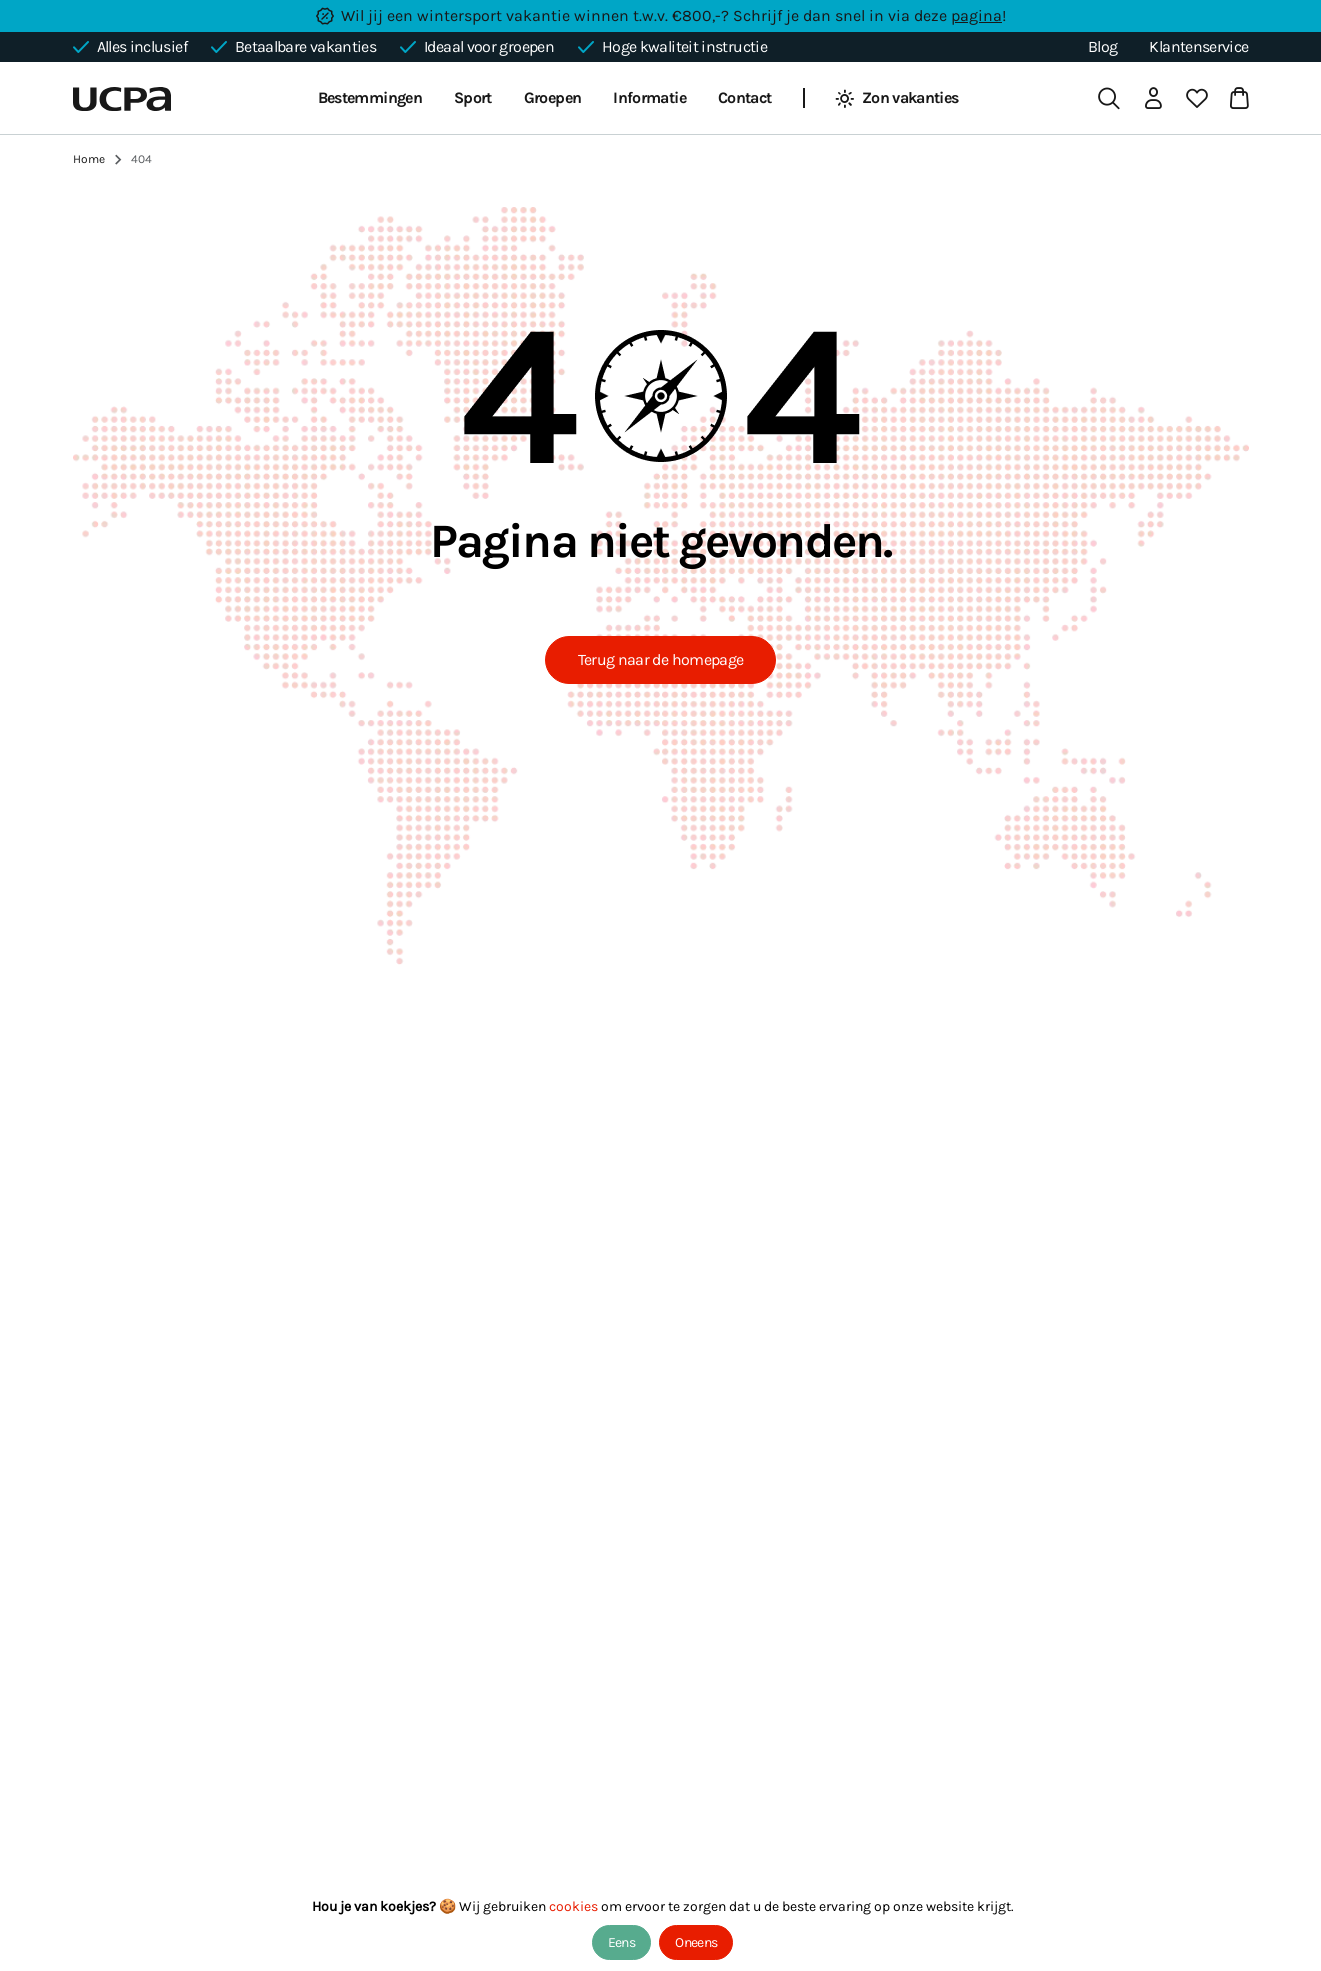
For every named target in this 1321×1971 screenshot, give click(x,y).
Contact (745, 97)
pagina (976, 15)
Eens (621, 1942)
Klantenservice (1198, 46)
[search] (1109, 98)
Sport (473, 97)
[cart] (1235, 98)
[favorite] (1197, 98)
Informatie (649, 97)
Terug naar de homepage (661, 659)
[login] (1153, 98)
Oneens (696, 1942)
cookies (575, 1906)
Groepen (553, 97)
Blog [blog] (1102, 46)
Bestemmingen (370, 97)
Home (89, 159)
